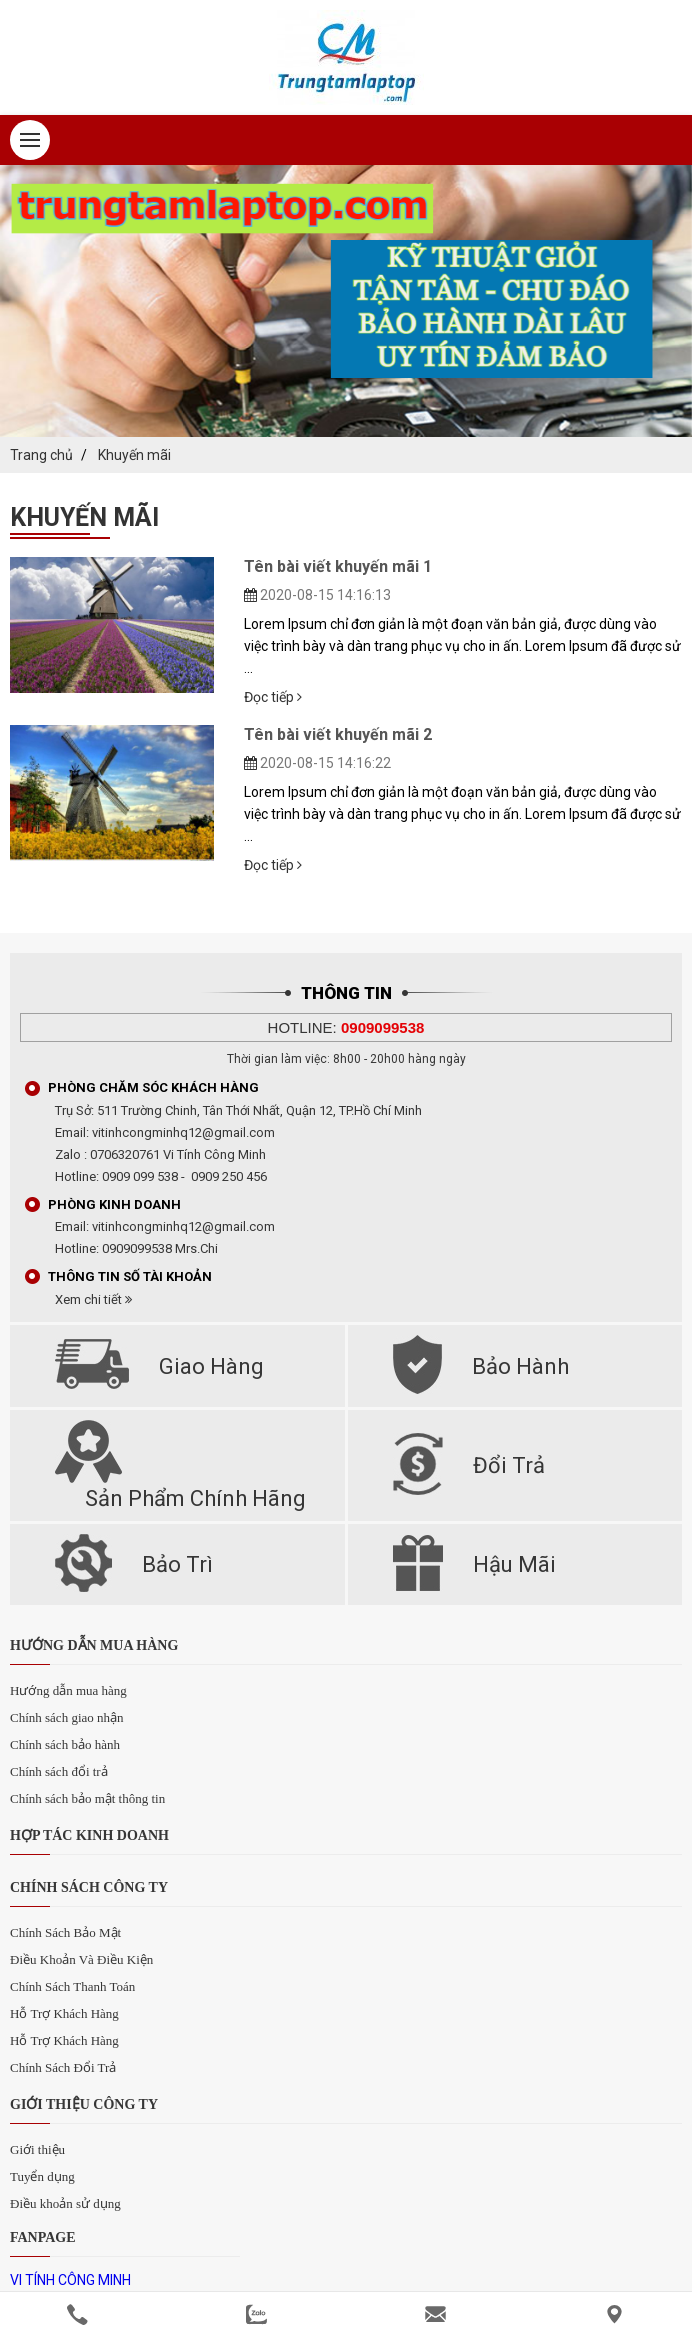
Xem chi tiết (93, 1299)
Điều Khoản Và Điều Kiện (81, 1959)
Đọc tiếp (273, 697)
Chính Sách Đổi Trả (63, 2067)
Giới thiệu (37, 2149)
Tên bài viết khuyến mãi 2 (338, 734)
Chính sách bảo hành (65, 1744)
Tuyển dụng (42, 2176)
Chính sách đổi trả (59, 1771)
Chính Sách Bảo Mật (65, 1932)
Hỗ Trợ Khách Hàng (64, 2013)
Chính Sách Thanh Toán (72, 1986)
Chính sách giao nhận (67, 1717)
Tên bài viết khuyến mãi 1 (338, 566)
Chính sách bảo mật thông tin (87, 1798)
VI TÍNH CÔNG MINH (70, 2280)
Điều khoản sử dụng (65, 2203)
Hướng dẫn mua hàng (68, 1690)
